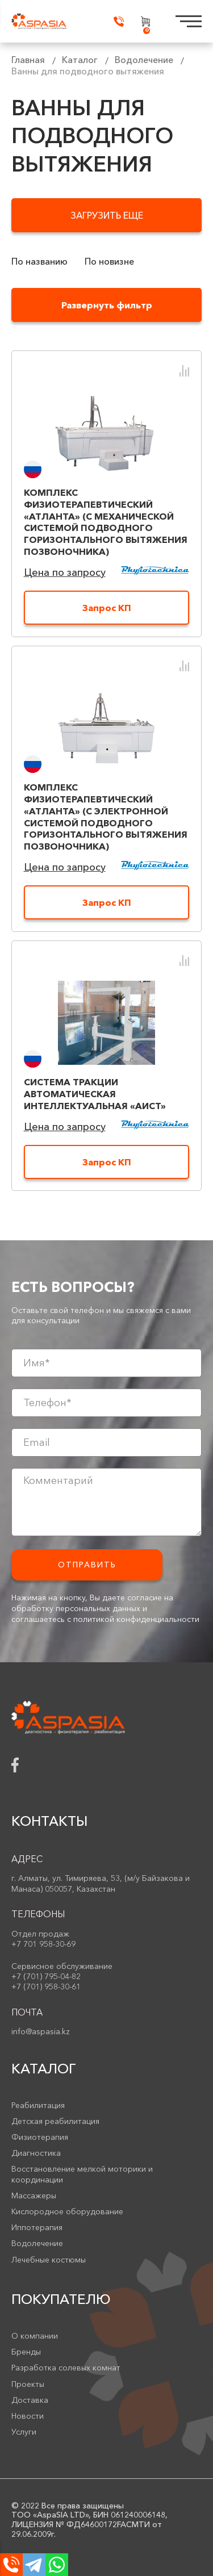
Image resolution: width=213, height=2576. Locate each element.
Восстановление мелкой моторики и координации (82, 2174)
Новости (27, 2416)
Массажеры (33, 2195)
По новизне (109, 261)
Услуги (23, 2432)
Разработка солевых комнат (65, 2367)
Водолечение (144, 59)
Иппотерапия (36, 2227)
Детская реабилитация (55, 2121)
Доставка (29, 2400)
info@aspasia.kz (40, 2031)
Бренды (26, 2352)
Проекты (27, 2384)
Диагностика (36, 2153)
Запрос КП (106, 607)
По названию (39, 261)
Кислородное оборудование (67, 2211)
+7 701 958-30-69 (43, 1944)
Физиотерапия (39, 2137)
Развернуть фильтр (106, 305)
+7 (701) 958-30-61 (46, 1986)
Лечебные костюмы (48, 2260)
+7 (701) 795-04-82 (46, 1976)
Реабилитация (38, 2105)
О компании (34, 2336)
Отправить (87, 1564)
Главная (28, 59)
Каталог (80, 59)
